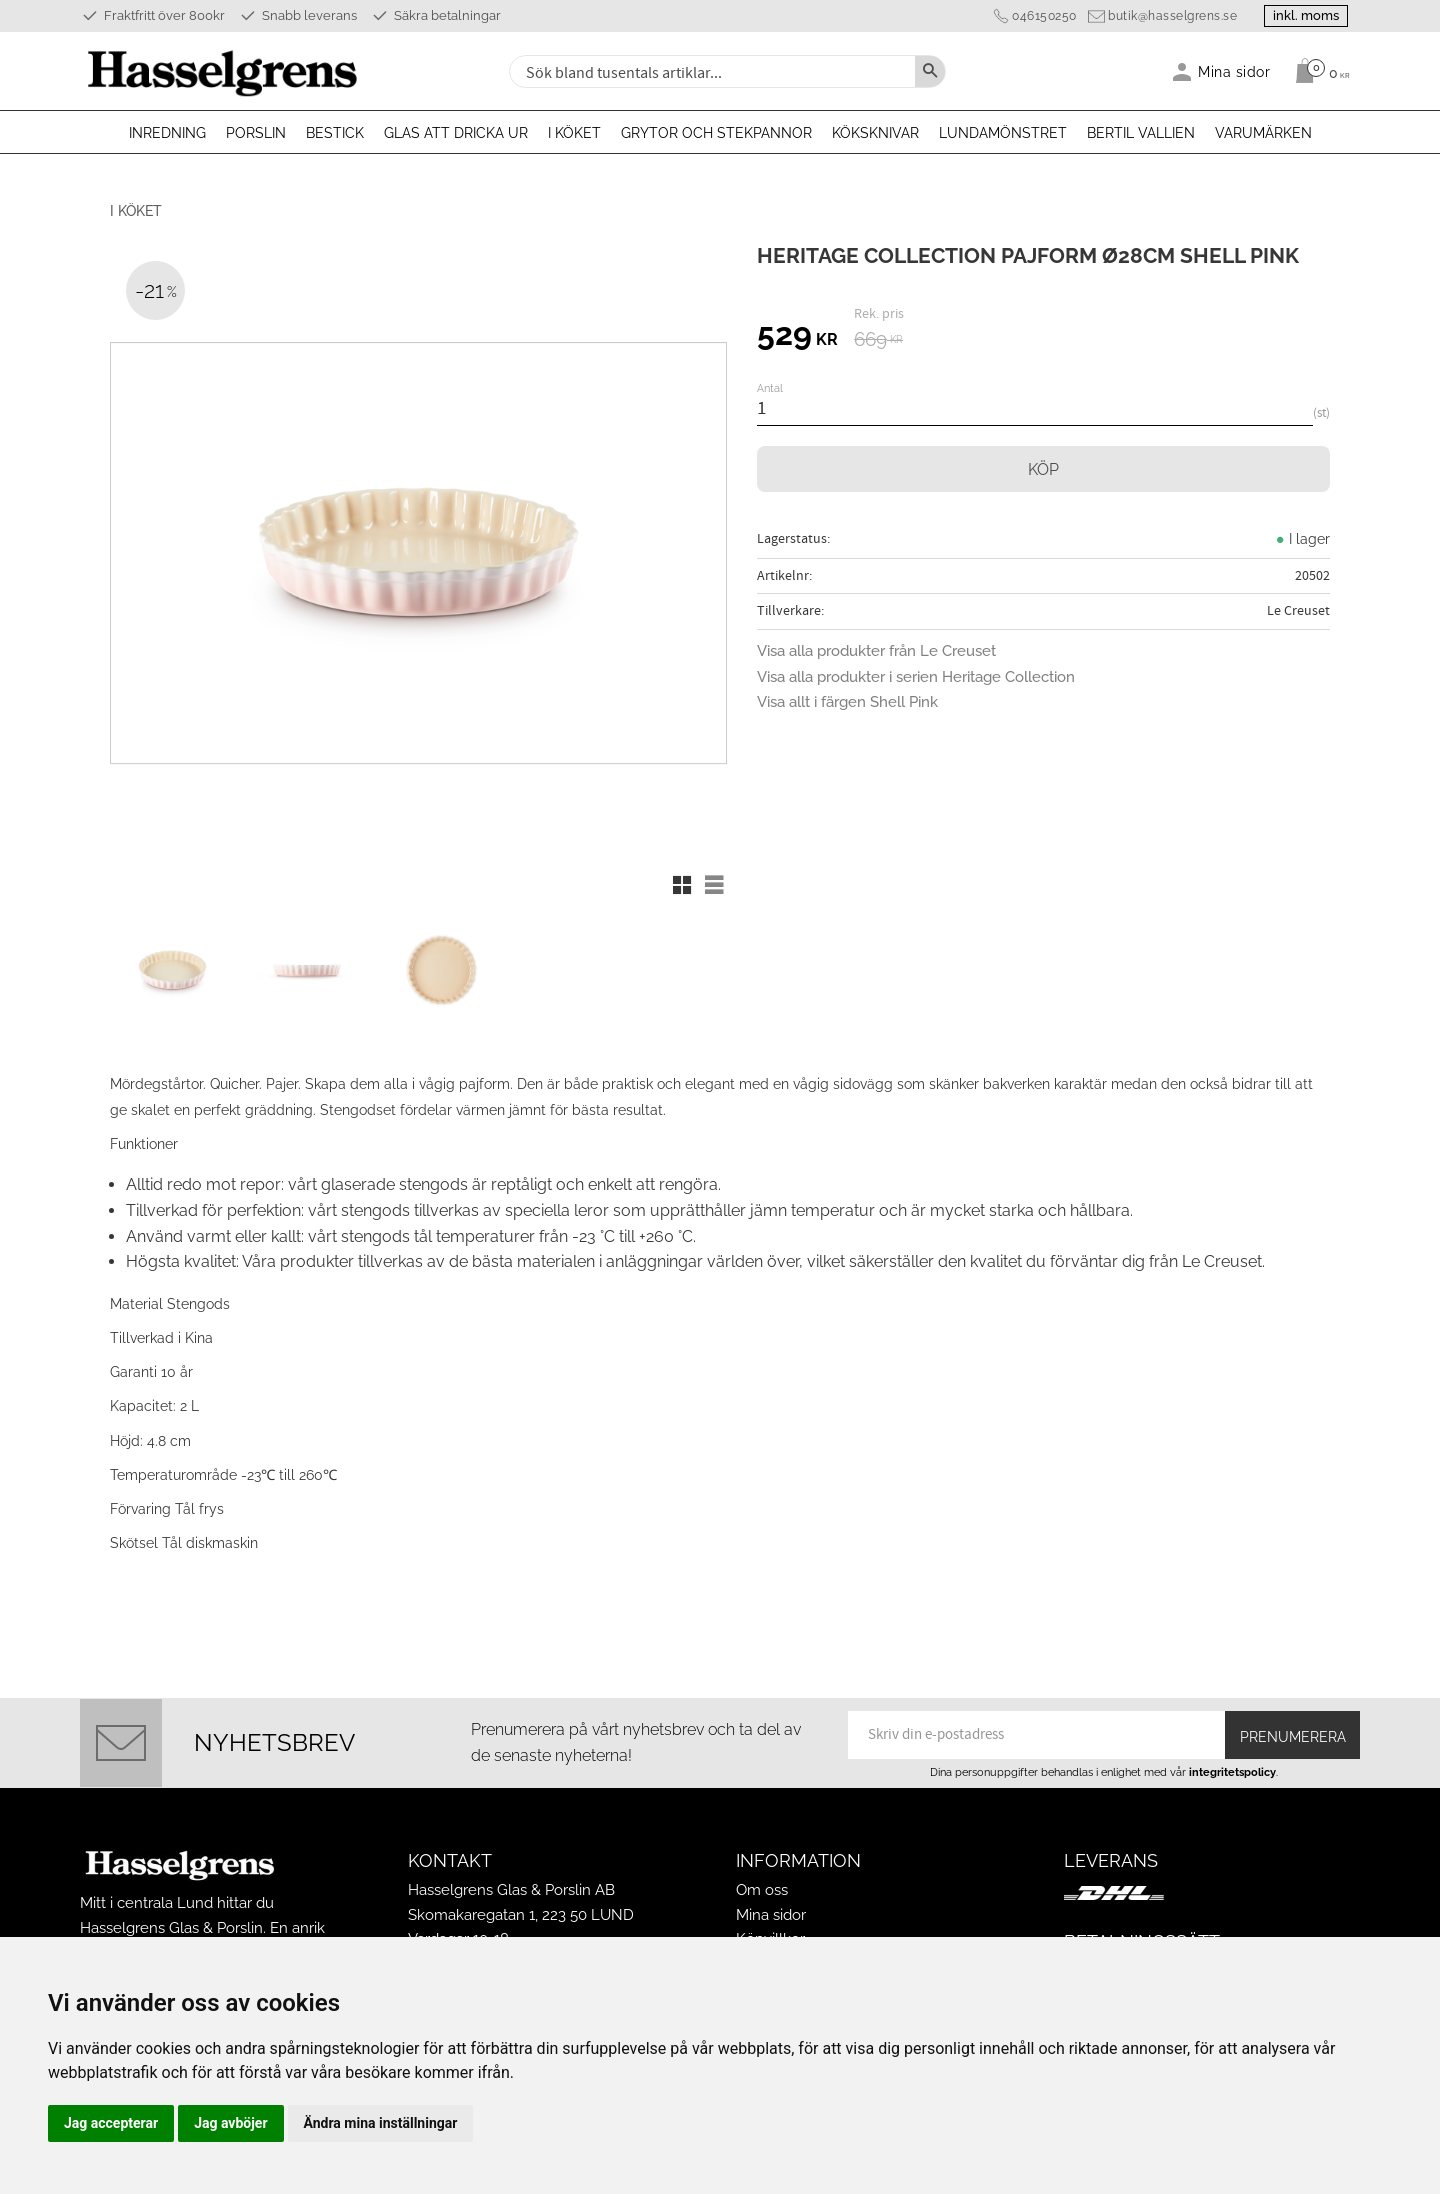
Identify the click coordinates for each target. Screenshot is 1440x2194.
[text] (797, 337)
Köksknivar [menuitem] (875, 133)
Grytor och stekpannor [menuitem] (716, 133)
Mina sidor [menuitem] (1234, 71)
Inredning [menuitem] (167, 133)
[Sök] (930, 71)
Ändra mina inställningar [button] (381, 2123)
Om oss (762, 1881)
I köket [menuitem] (574, 133)
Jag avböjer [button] (230, 2123)
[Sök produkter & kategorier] (710, 71)
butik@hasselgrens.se (1164, 16)
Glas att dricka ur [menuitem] (456, 133)
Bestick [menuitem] (335, 133)
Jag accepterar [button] (111, 2123)
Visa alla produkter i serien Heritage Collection (916, 677)
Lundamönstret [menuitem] (1003, 133)
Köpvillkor (770, 1929)
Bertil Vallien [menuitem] (1141, 133)
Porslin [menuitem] (256, 133)
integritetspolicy (1232, 1762)
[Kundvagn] (1317, 71)
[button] (682, 885)
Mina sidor (771, 1905)
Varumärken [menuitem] (1263, 133)
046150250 (1036, 16)
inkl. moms (1302, 15)
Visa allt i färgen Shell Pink (847, 702)
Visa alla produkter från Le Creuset (876, 651)
